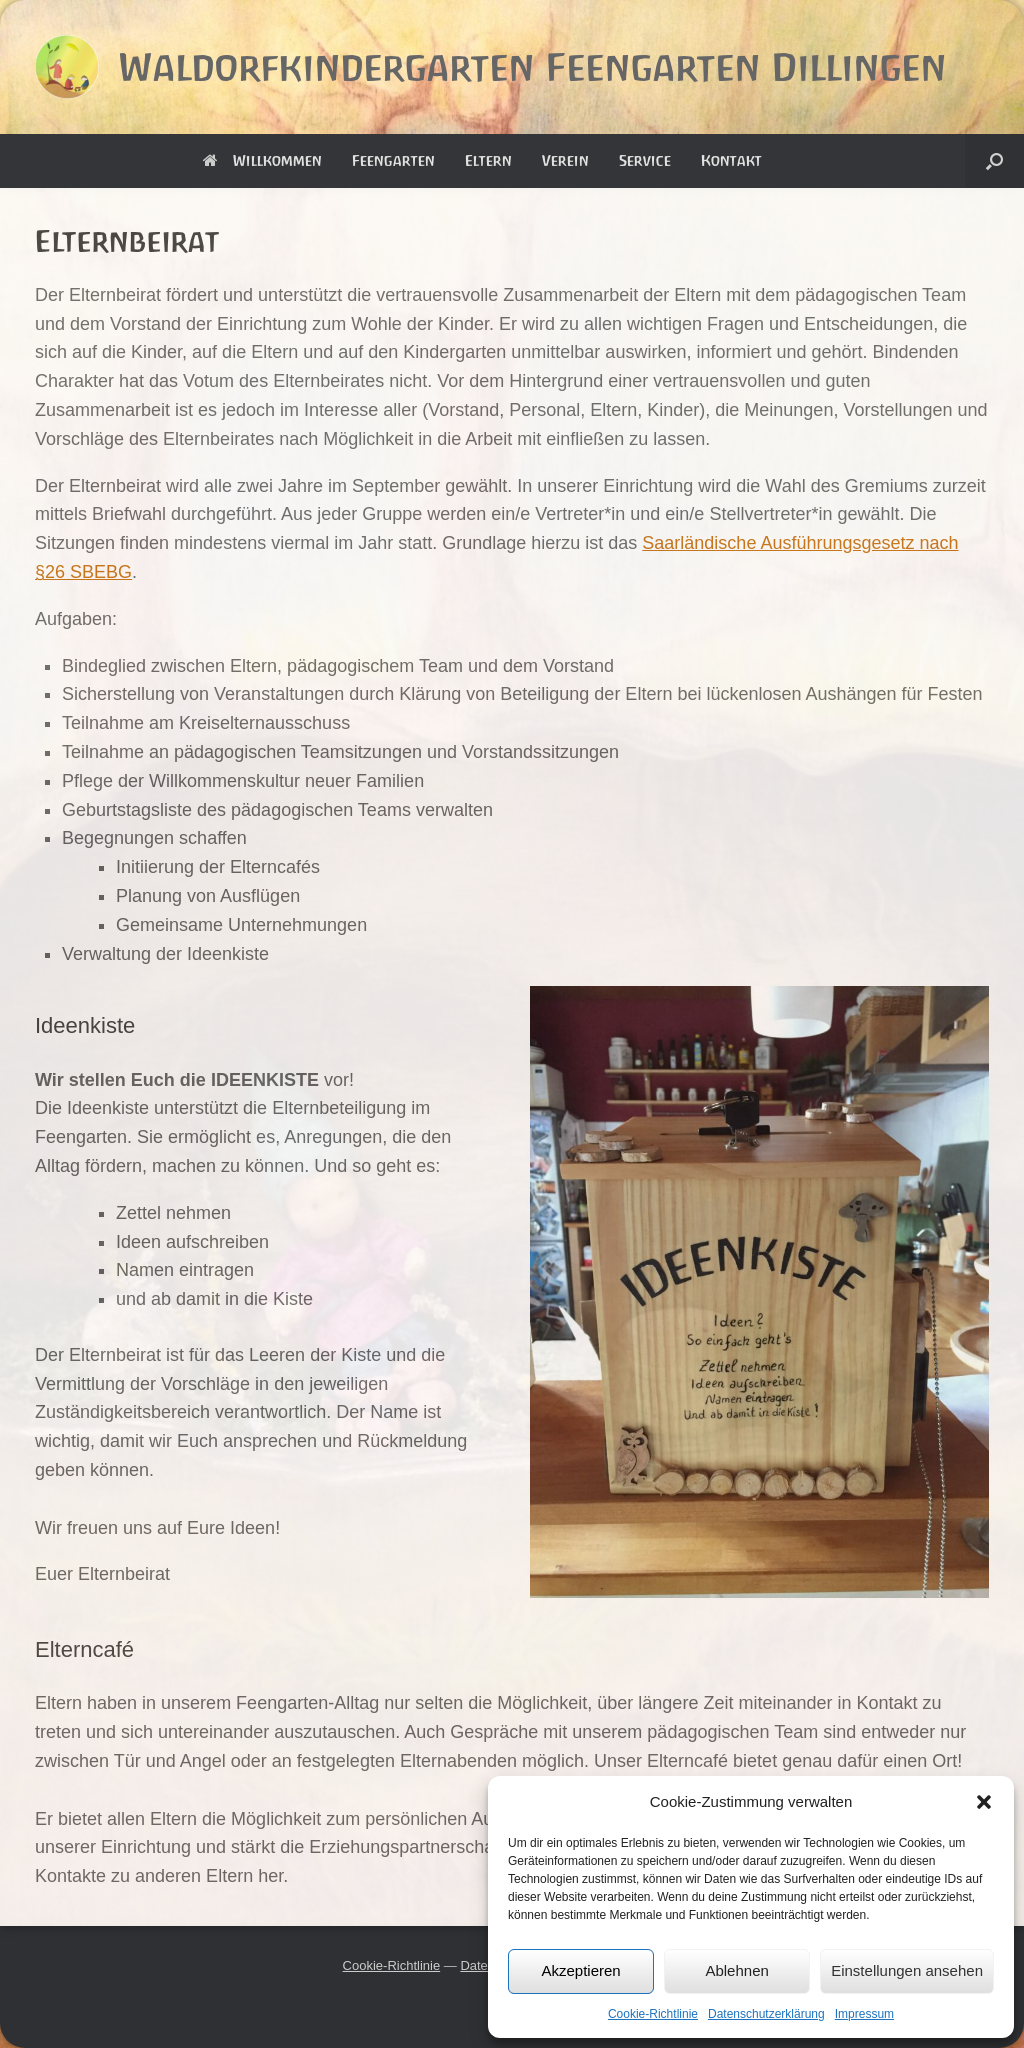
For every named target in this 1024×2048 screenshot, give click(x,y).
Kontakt (731, 160)
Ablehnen (736, 1970)
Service (645, 160)
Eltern (488, 160)
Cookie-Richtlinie (653, 2014)
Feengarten (393, 160)
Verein (565, 160)
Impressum (864, 2014)
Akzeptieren (580, 1970)
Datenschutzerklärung (766, 2014)
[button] (984, 1802)
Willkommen (262, 160)
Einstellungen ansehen (907, 1970)
